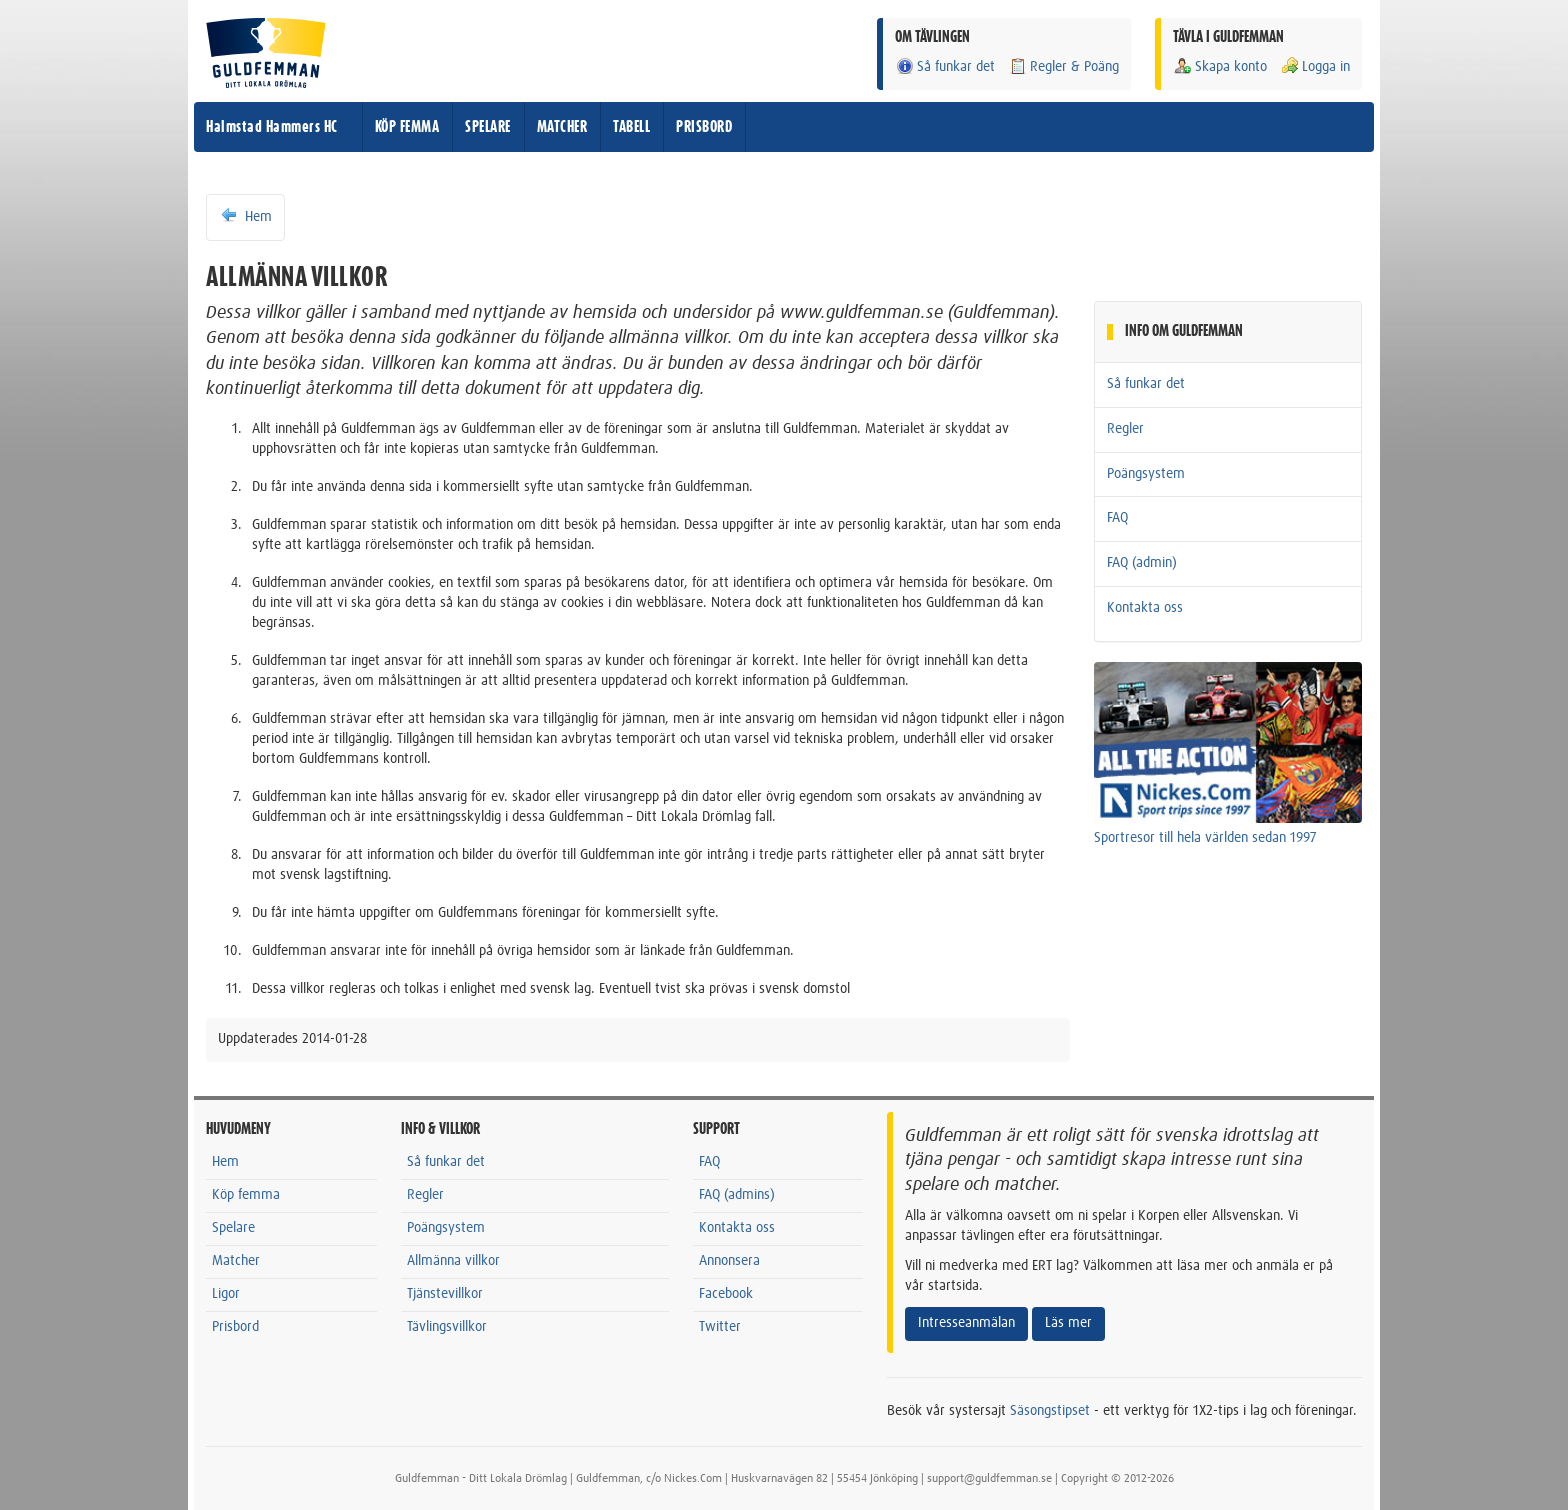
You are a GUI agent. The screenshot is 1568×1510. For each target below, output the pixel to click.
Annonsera (729, 1261)
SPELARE (488, 127)
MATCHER (562, 127)
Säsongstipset (1050, 1411)
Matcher (236, 1261)
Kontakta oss (1145, 608)
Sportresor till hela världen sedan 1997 (1205, 838)
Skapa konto (1220, 66)
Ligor (226, 1294)
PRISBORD (704, 127)
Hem (245, 216)
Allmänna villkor (453, 1261)
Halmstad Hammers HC (272, 127)
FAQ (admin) (1142, 563)
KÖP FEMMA (407, 127)
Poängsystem (1146, 474)
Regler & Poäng (1063, 66)
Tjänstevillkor (445, 1294)
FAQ (1117, 518)
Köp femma (246, 1195)
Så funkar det (945, 66)
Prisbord (235, 1327)
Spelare (233, 1228)
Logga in (1315, 66)
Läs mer (1068, 1323)
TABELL (631, 127)
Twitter (720, 1327)
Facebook (726, 1294)
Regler (1125, 429)
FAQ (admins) (737, 1195)
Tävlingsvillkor (447, 1327)
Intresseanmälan (966, 1323)
